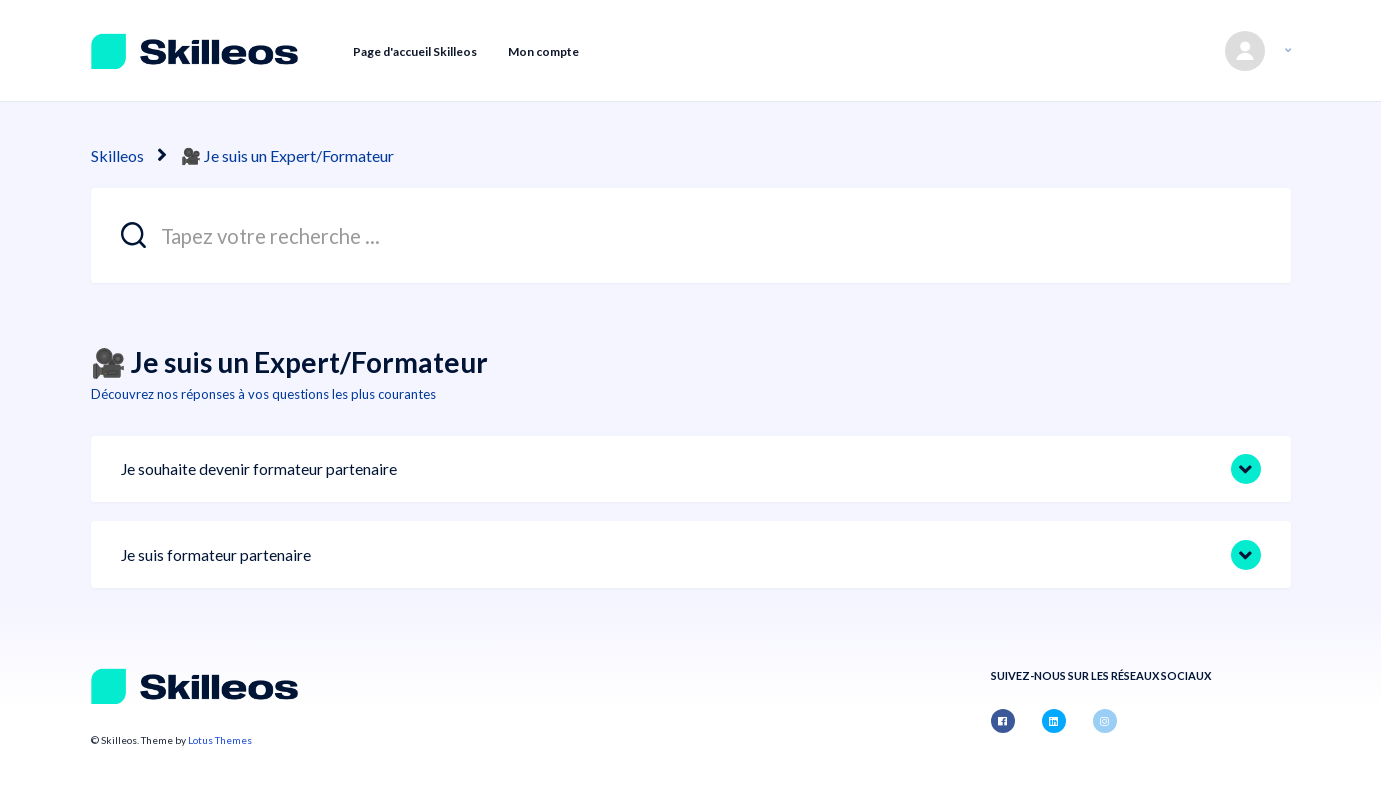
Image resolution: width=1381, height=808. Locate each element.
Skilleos (117, 155)
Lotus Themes (220, 740)
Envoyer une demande (1124, 50)
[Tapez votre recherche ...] (691, 235)
